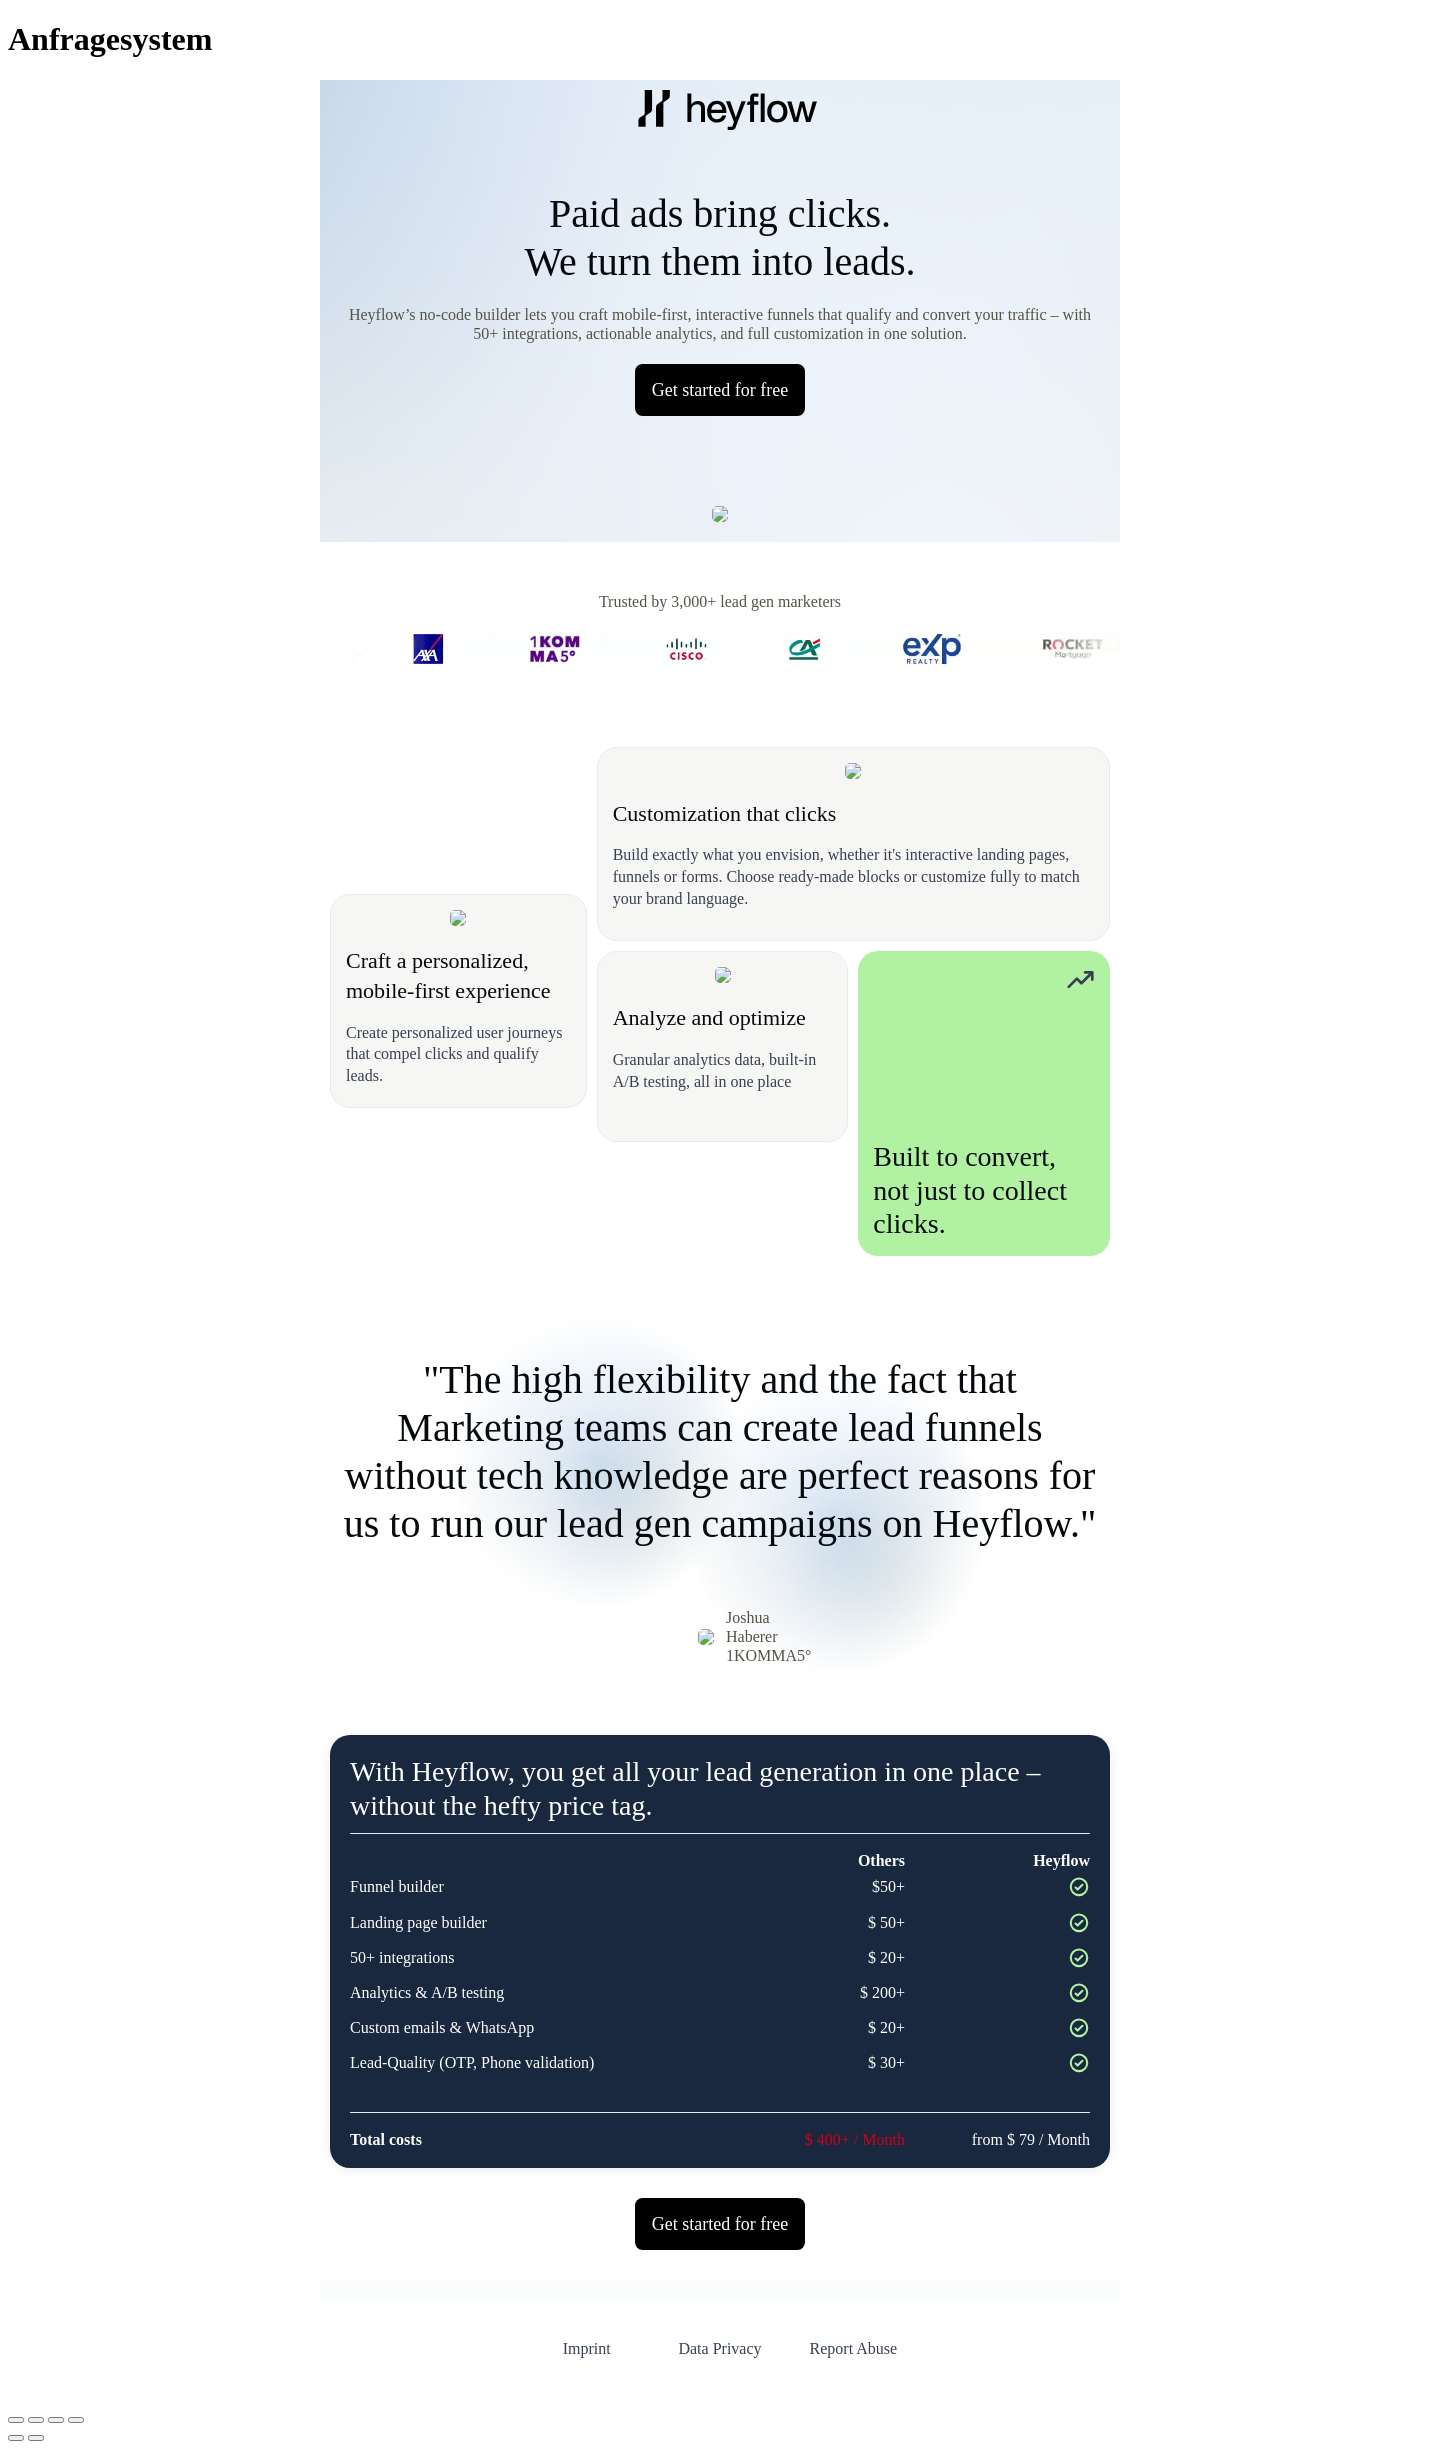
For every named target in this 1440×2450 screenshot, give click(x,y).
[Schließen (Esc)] (76, 2420)
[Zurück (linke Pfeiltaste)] (16, 2438)
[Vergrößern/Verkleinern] (16, 2420)
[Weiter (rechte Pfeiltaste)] (36, 2438)
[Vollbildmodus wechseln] (36, 2420)
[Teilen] (56, 2420)
